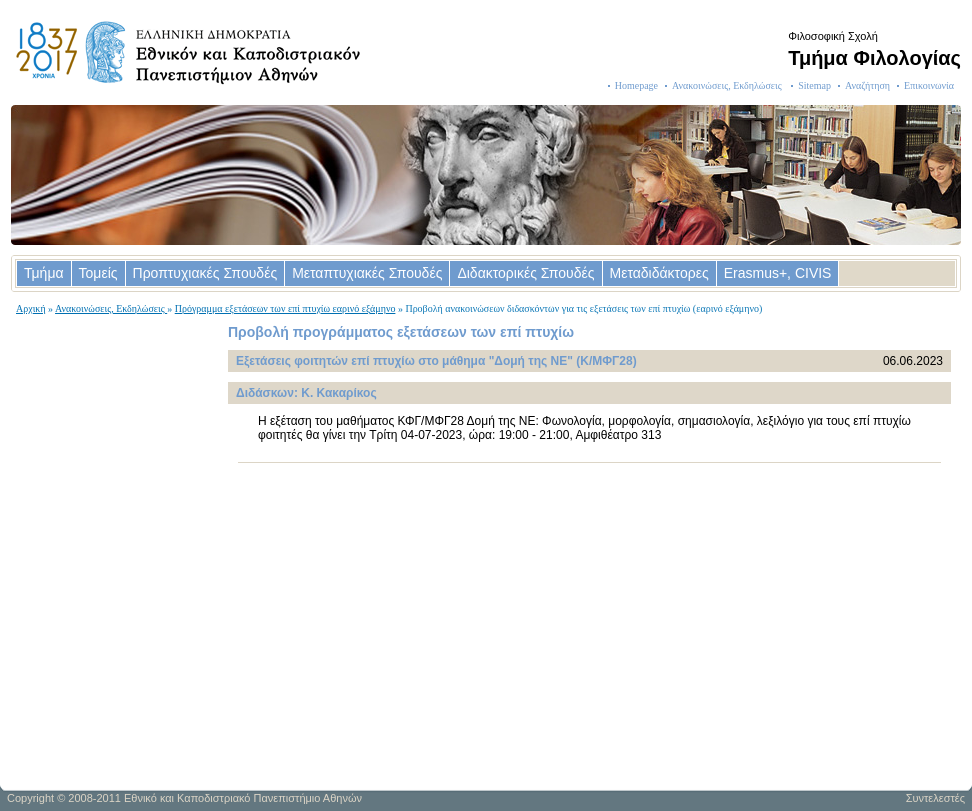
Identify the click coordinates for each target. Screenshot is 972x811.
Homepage (636, 85)
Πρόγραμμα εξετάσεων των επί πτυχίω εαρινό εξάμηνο (285, 308)
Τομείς (98, 273)
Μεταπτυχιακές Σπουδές (367, 273)
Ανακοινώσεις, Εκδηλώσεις (728, 85)
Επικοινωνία (929, 85)
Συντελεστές (935, 798)
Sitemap (814, 85)
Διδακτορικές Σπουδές (525, 273)
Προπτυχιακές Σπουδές (205, 273)
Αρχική (31, 308)
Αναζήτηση (867, 85)
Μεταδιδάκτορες (659, 273)
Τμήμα (44, 273)
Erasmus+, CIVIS (778, 273)
